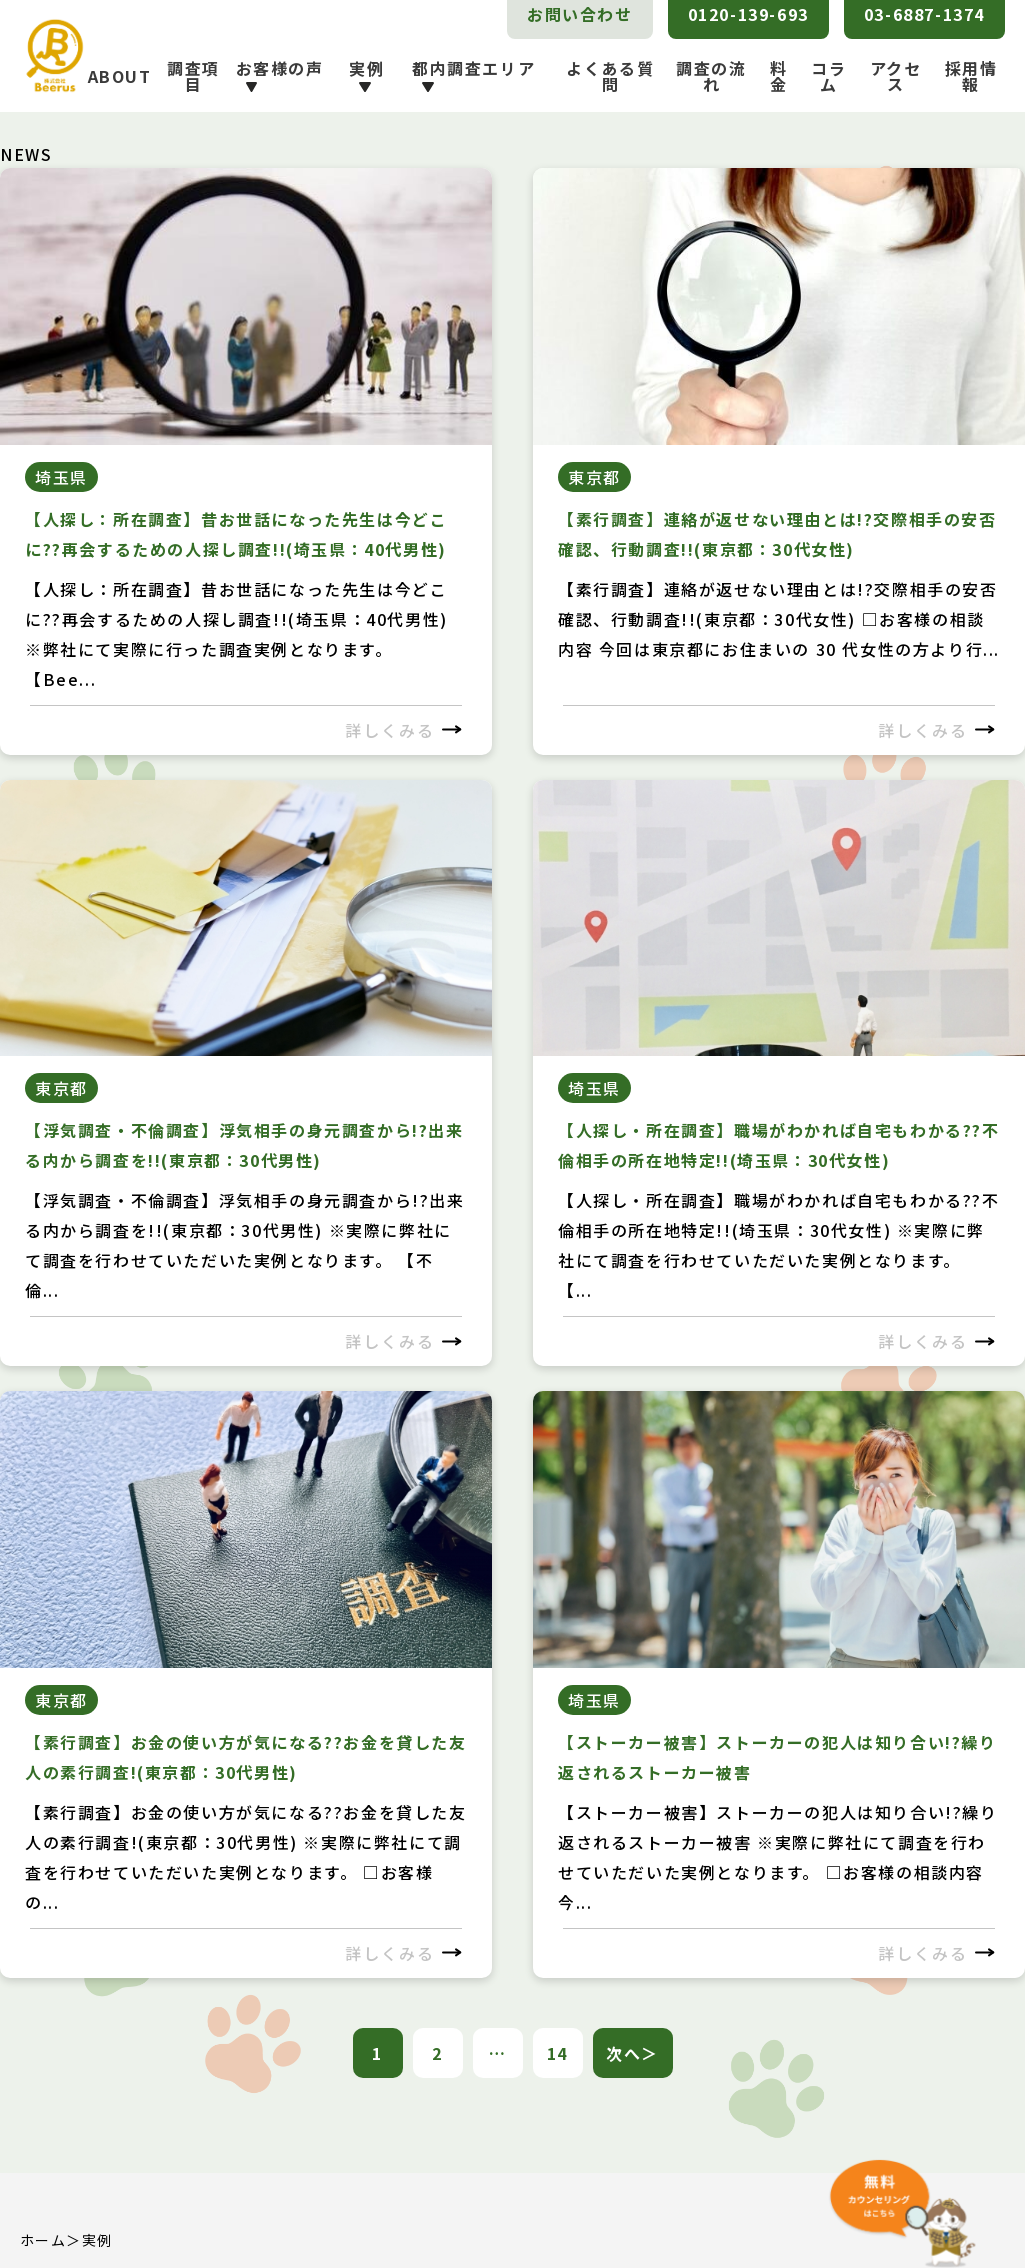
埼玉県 (61, 477)
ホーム (43, 2240)
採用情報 (971, 76)
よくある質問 (610, 76)
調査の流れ (711, 76)
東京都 (594, 477)
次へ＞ (632, 2053)
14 (557, 2053)
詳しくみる (403, 730)
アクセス (896, 76)
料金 (779, 76)
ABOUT (120, 76)
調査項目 (193, 76)
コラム (828, 76)
